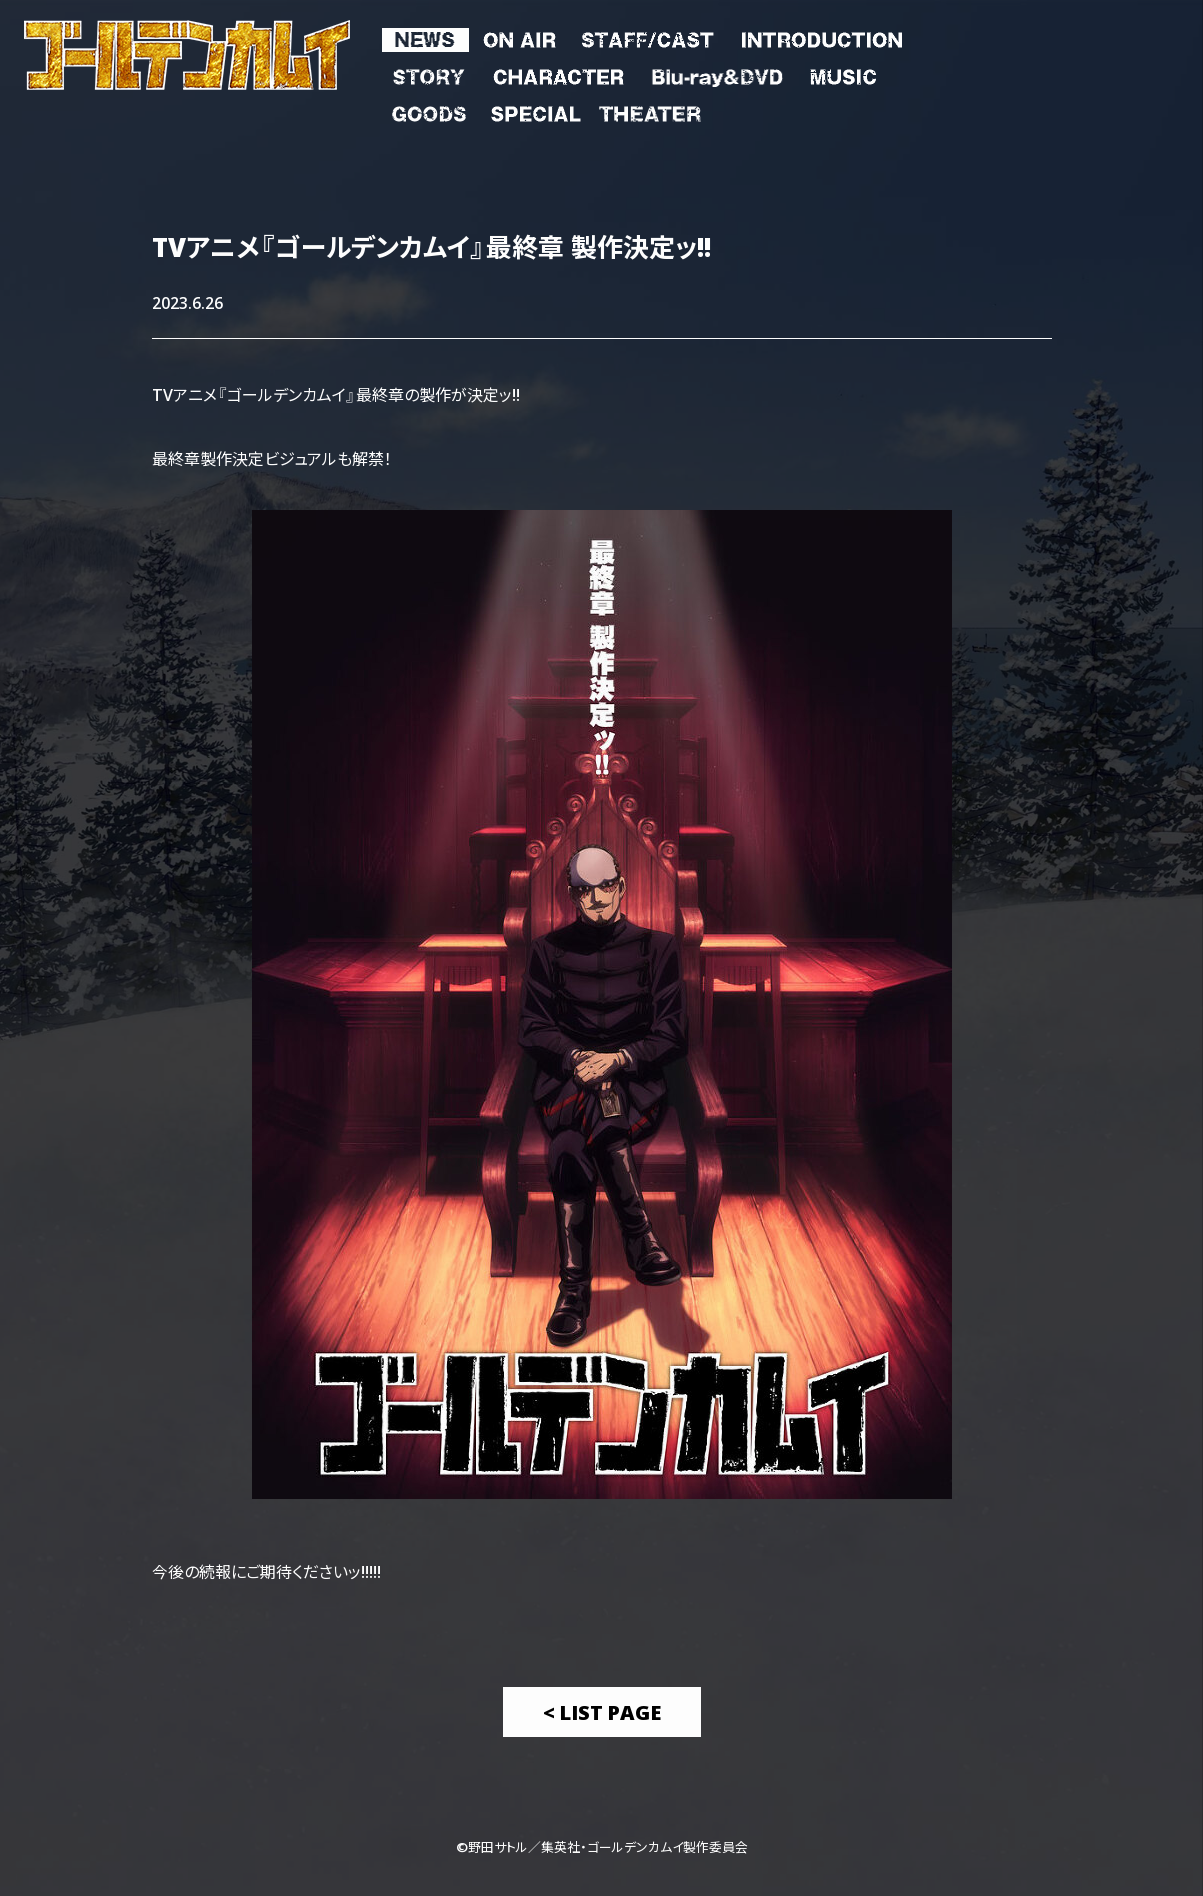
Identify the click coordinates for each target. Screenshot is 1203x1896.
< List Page (602, 1711)
